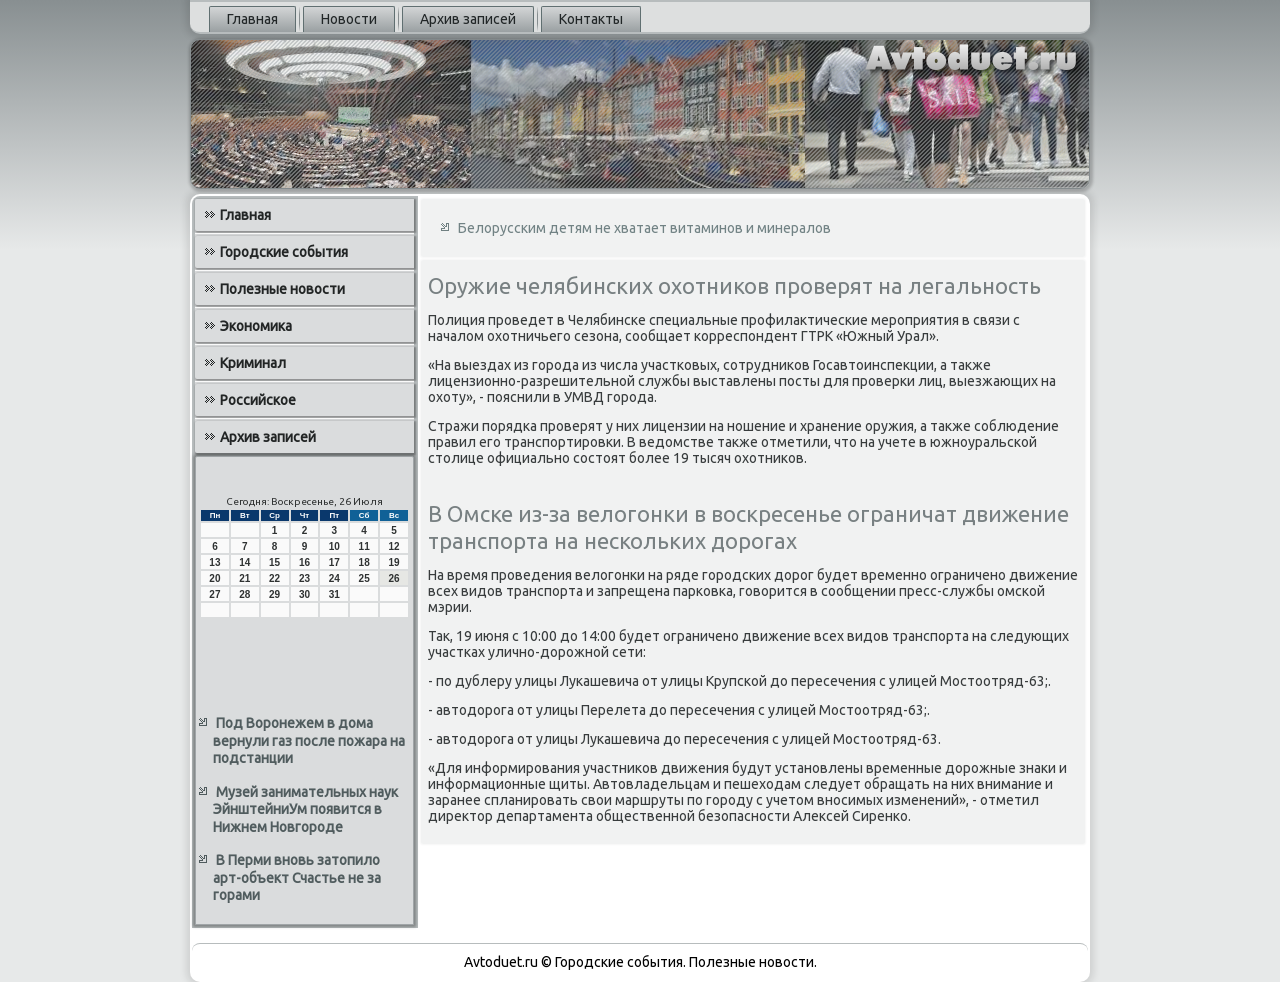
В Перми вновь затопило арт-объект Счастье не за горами (297, 877)
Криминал (253, 363)
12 (393, 546)
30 (304, 594)
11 (364, 546)
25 (364, 578)
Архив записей (468, 19)
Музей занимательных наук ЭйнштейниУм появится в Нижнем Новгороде (305, 809)
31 (334, 594)
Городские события (284, 252)
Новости (349, 19)
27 (214, 594)
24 (334, 578)
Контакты (591, 19)
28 (244, 594)
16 (304, 562)
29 (274, 594)
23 (304, 578)
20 (214, 578)
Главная (252, 19)
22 (274, 578)
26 (393, 578)
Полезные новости (282, 289)
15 (274, 562)
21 (244, 578)
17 (334, 562)
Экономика (256, 326)
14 (244, 562)
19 (393, 562)
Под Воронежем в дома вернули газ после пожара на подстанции (309, 740)
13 (214, 562)
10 (334, 546)
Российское (258, 400)
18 (364, 562)
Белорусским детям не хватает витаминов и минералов (644, 228)
